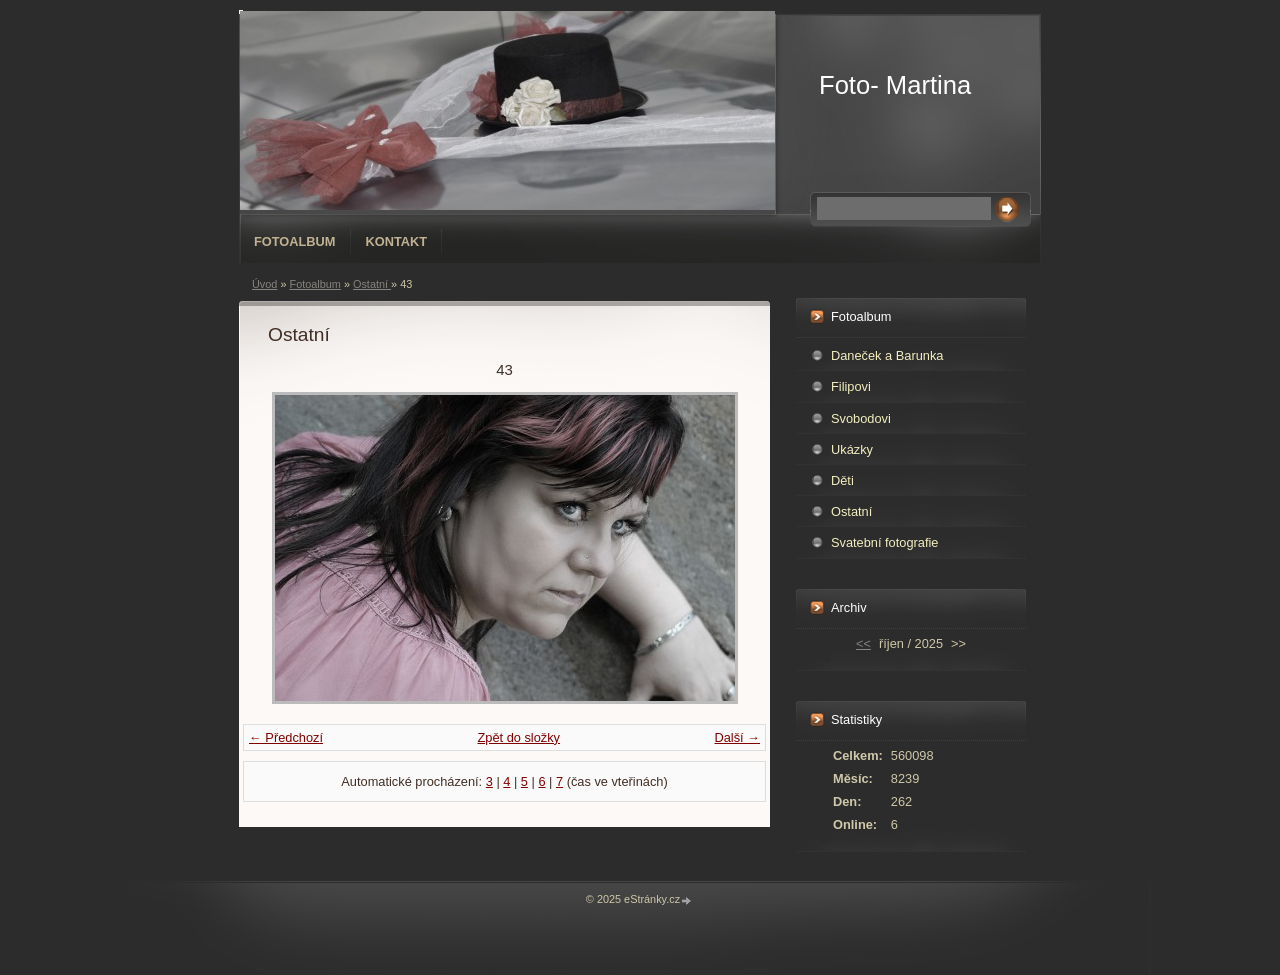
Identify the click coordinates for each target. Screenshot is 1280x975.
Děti (842, 480)
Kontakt (397, 241)
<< (863, 643)
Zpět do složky (518, 737)
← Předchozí (286, 737)
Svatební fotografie (884, 542)
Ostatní (372, 284)
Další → (737, 737)
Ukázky (852, 449)
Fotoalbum (295, 241)
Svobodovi (861, 418)
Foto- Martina (895, 85)
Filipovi (851, 386)
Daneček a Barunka (887, 355)
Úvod (264, 284)
